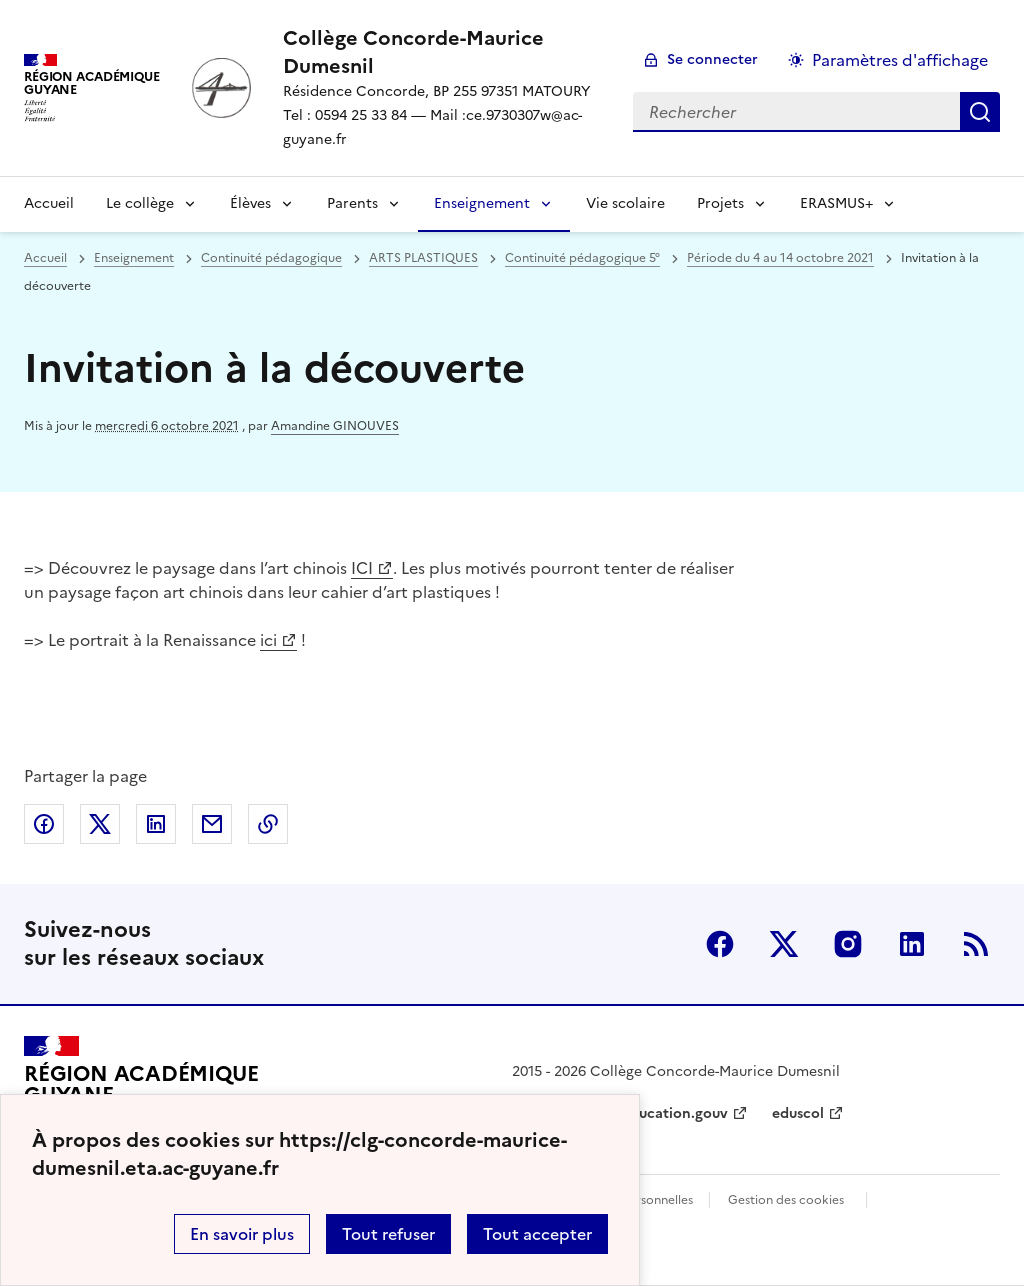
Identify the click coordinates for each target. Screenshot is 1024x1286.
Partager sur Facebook (44, 824)
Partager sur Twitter (100, 824)
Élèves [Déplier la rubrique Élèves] (250, 203)
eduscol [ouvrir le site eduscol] (798, 1113)
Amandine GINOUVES (335, 426)
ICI (362, 568)
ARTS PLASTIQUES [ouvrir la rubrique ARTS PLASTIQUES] (423, 258)
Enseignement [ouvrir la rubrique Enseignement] (134, 258)
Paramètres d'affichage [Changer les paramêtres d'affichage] (900, 60)
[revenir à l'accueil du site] (442, 52)
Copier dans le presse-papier (268, 824)
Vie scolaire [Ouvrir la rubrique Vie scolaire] (625, 203)
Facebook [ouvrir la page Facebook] (720, 944)
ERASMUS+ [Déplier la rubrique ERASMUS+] (836, 203)
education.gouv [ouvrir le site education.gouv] (675, 1113)
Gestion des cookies (786, 1200)
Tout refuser (388, 1234)
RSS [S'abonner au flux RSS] (976, 944)
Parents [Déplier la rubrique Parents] (352, 203)
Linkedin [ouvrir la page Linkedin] (912, 944)
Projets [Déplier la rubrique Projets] (720, 203)
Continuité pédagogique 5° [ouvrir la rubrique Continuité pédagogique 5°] (582, 258)
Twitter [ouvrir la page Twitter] (784, 944)
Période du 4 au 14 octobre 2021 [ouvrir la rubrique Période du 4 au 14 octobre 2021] (780, 258)
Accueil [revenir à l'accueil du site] (49, 203)
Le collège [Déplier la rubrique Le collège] (140, 203)
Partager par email (212, 824)
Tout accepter (537, 1234)
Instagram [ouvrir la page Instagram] (848, 944)
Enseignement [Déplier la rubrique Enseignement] (482, 203)
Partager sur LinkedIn (156, 824)
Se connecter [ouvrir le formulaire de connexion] (712, 59)
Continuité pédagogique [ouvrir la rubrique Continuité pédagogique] (271, 258)
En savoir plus (242, 1234)
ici (268, 640)
